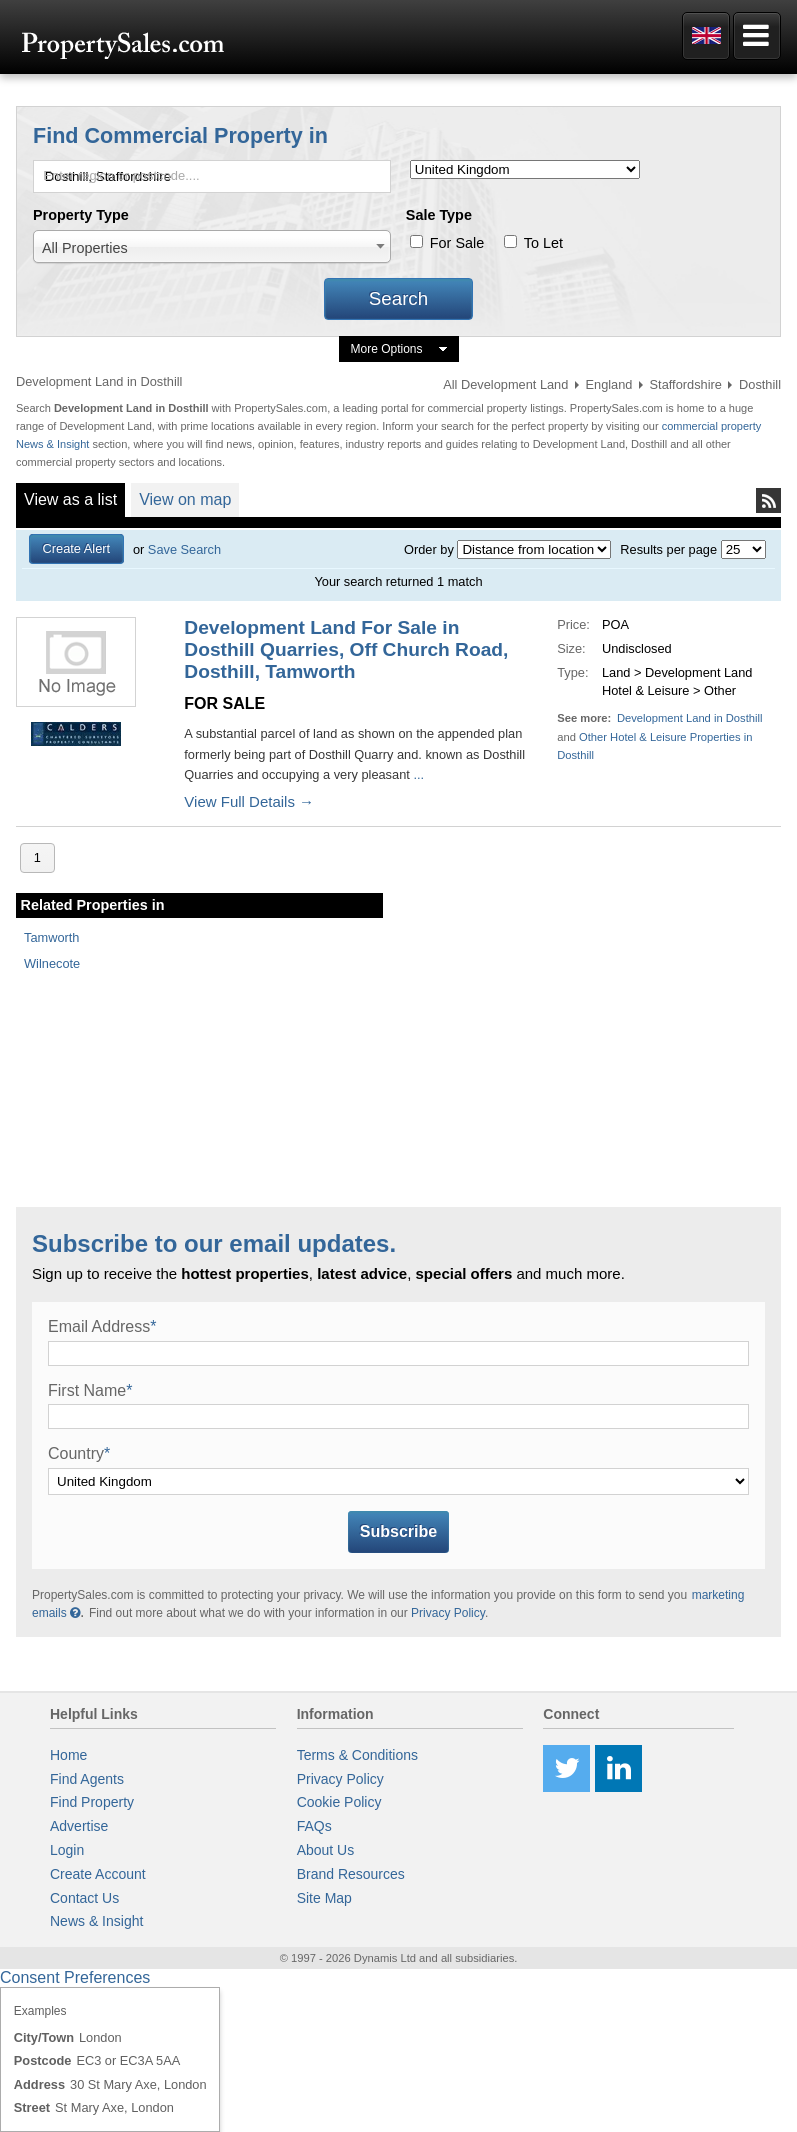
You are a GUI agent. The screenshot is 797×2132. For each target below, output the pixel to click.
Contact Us (84, 1898)
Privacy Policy (448, 1613)
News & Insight (96, 1921)
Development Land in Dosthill (690, 718)
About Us (326, 1850)
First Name (90, 1390)
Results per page (668, 549)
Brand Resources (351, 1874)
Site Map (324, 1898)
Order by (429, 549)
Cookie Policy (339, 1802)
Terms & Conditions (357, 1755)
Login (67, 1850)
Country (79, 1453)
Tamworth (51, 937)
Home (68, 1755)
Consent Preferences (75, 1977)
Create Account (98, 1874)
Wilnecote (52, 963)
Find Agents (87, 1779)
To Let (543, 243)
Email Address (102, 1326)
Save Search (184, 549)
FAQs (314, 1826)
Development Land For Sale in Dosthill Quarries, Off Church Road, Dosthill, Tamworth (346, 649)
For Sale (457, 243)
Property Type (81, 215)
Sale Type (439, 215)
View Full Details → (249, 801)
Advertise (79, 1826)
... (418, 774)
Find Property (92, 1802)
